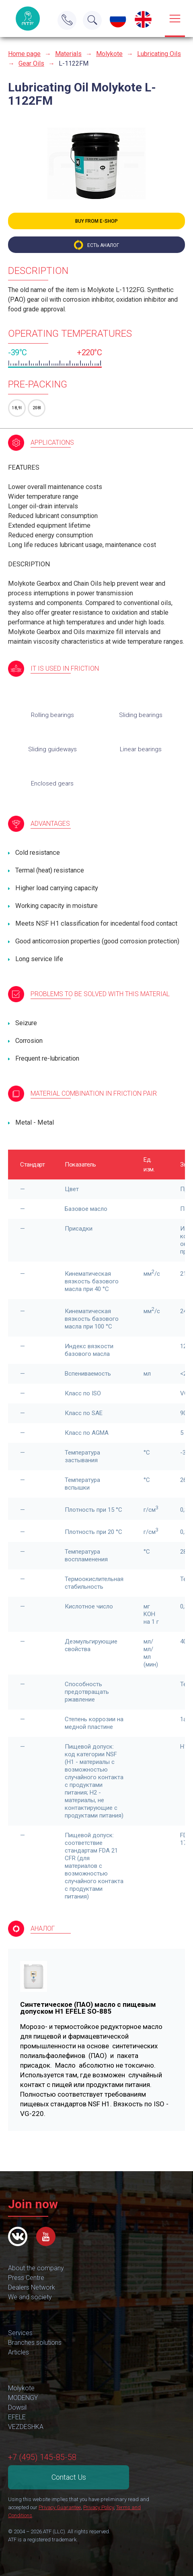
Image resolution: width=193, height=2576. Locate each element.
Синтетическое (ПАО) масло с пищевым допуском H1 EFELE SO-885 (88, 2007)
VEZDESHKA (25, 2427)
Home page (24, 54)
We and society (30, 2297)
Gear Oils (31, 63)
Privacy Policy (98, 2507)
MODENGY (23, 2398)
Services (20, 2333)
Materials (68, 54)
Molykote (109, 54)
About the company (36, 2268)
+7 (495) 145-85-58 (42, 2457)
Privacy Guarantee (60, 2507)
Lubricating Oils (159, 54)
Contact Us (68, 2477)
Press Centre (26, 2278)
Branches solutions (35, 2342)
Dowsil (17, 2407)
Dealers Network (31, 2287)
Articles (18, 2352)
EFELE (17, 2417)
